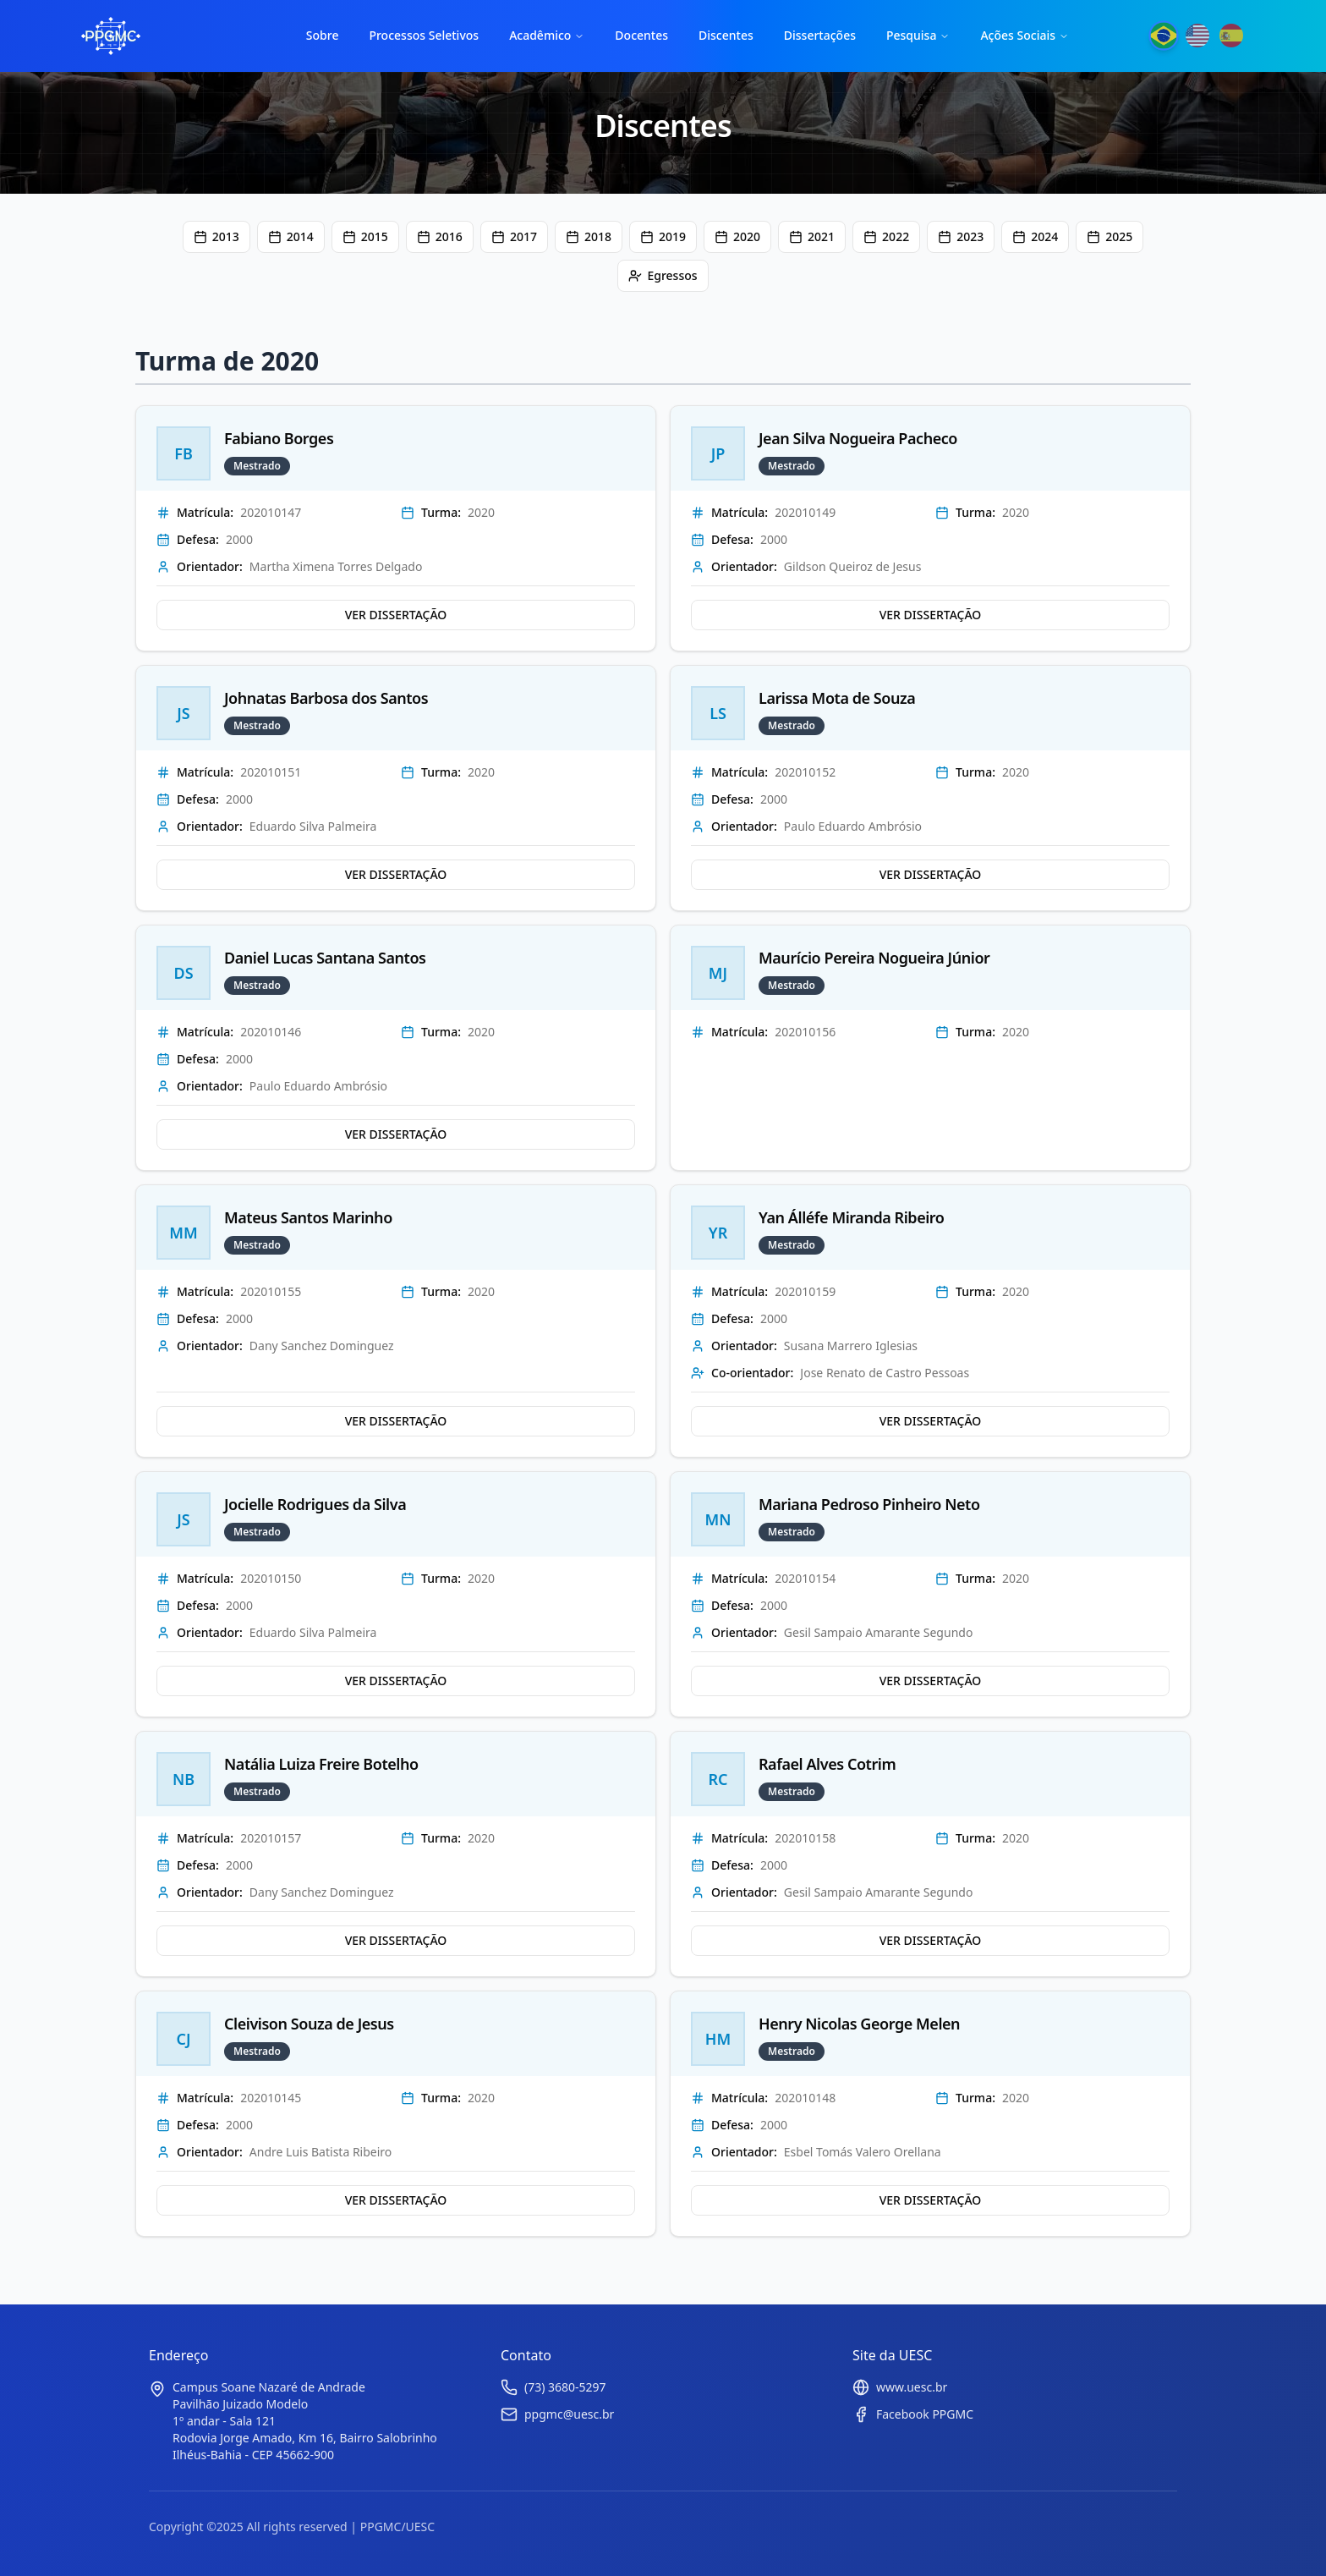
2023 (961, 236)
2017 (514, 236)
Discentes (726, 35)
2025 (1109, 236)
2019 (663, 236)
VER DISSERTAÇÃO (396, 615)
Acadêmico (546, 35)
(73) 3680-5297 (565, 2387)
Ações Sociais (1024, 35)
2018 (588, 236)
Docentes (641, 35)
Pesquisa (918, 35)
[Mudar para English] (1197, 35)
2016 (440, 236)
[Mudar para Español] (1231, 35)
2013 (216, 236)
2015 (365, 236)
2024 (1035, 236)
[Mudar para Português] (1163, 36)
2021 (812, 236)
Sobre (322, 35)
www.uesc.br (911, 2387)
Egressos (662, 275)
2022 (886, 236)
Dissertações (820, 35)
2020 (737, 236)
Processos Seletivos (424, 35)
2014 (291, 236)
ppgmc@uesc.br (569, 2414)
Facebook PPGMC (924, 2414)
